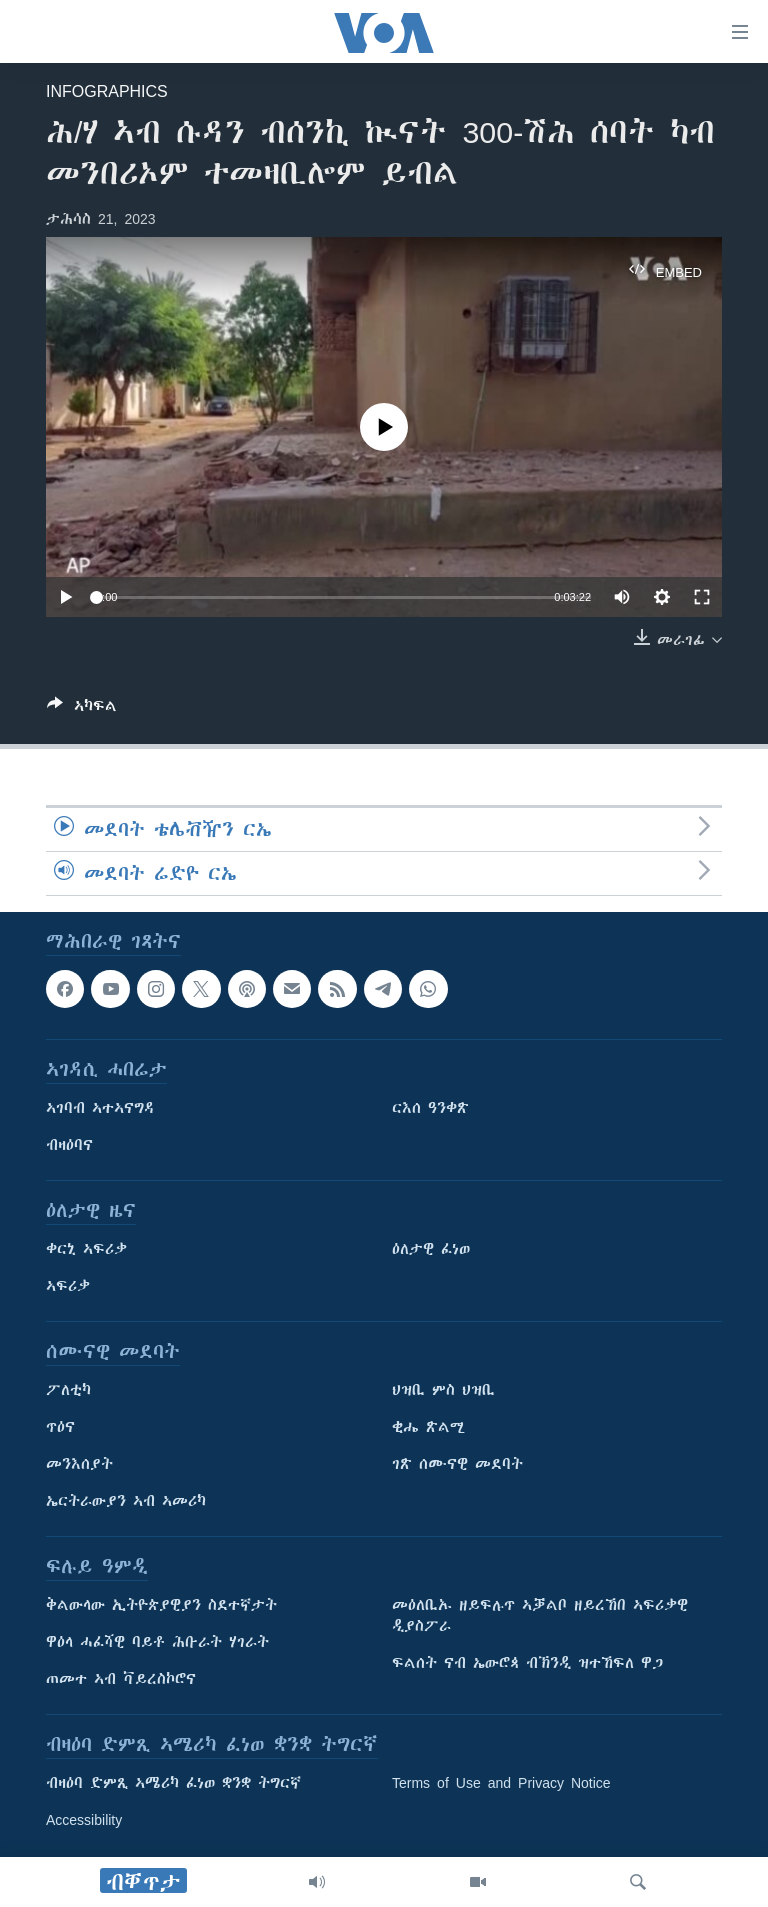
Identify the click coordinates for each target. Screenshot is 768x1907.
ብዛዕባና (69, 1145)
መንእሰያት (79, 1464)
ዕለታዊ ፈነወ (431, 1249)
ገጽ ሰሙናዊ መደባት (457, 1464)
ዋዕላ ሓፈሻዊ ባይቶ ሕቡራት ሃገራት (157, 1642)
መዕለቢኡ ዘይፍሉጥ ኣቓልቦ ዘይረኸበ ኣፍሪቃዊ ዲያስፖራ (540, 1615)
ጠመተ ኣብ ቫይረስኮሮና (121, 1679)
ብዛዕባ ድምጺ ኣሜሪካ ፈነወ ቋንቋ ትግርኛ (173, 1783)
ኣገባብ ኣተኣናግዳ (100, 1108)
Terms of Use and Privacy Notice (501, 1783)
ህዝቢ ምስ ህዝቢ (443, 1390)
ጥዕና (60, 1427)
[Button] (82, 709)
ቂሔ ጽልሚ (428, 1427)
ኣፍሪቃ (68, 1286)
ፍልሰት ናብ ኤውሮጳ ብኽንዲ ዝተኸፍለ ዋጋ (527, 1663)
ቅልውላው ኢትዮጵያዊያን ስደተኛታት (161, 1605)
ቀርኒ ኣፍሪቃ (86, 1249)
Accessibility (84, 1820)
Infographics (107, 91)
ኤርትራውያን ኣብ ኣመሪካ (126, 1501)
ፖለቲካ (68, 1390)
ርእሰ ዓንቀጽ (430, 1108)
